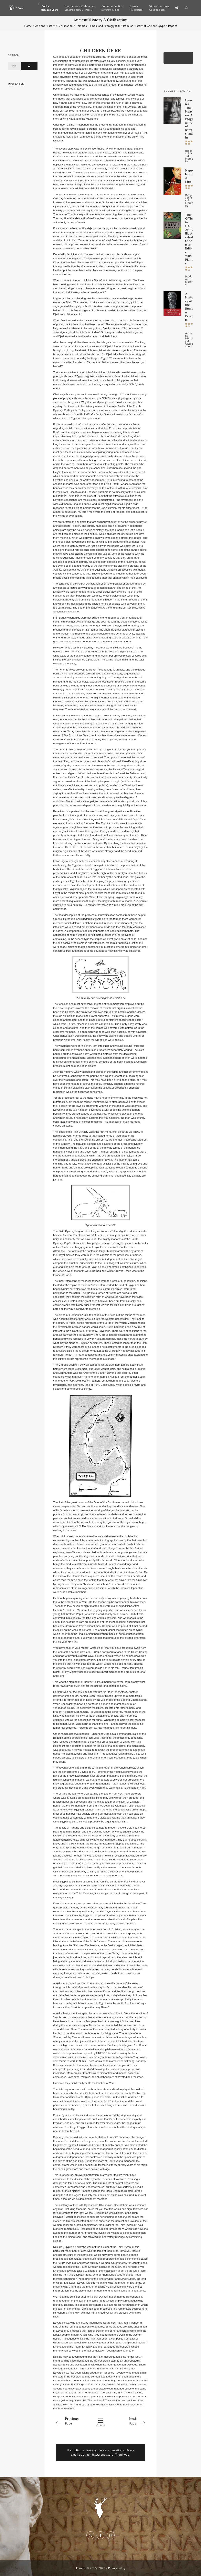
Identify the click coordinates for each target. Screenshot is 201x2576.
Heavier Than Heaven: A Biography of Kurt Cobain (189, 118)
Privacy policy (116, 2568)
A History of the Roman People (189, 307)
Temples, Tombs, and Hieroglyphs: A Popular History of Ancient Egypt (120, 26)
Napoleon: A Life (189, 176)
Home (28, 26)
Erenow (81, 2568)
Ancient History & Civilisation (54, 26)
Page (72, 2420)
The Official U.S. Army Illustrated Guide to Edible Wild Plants (189, 239)
